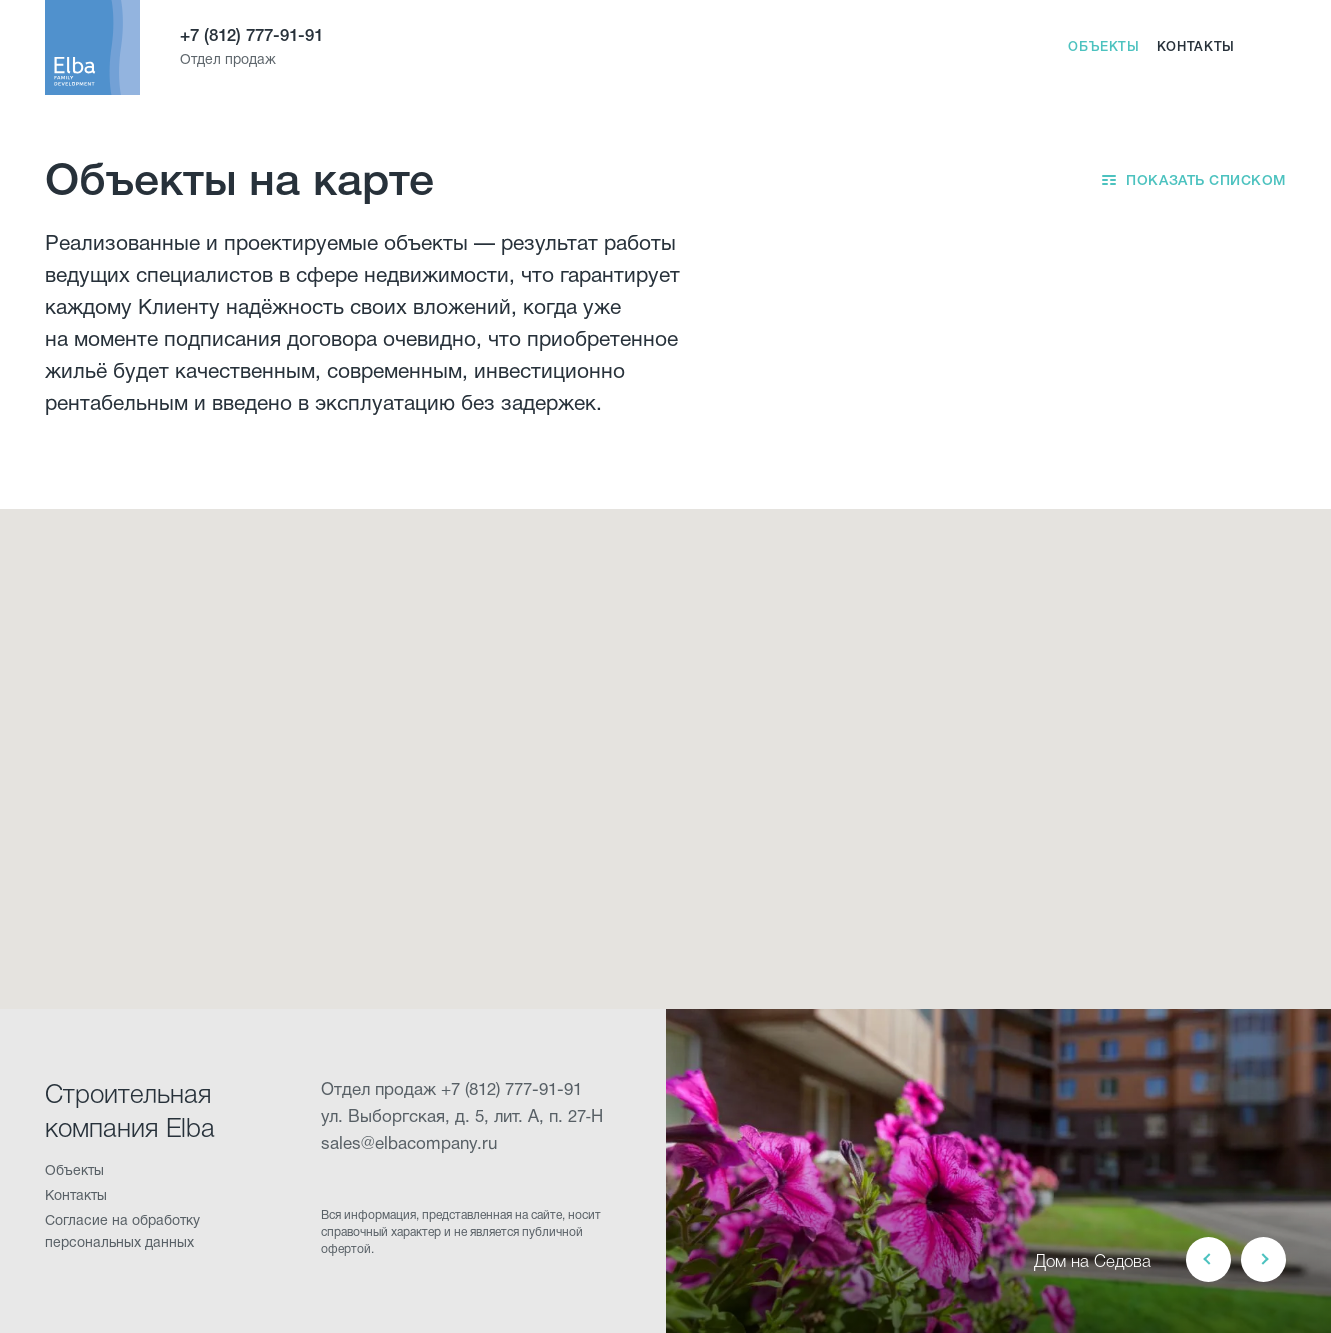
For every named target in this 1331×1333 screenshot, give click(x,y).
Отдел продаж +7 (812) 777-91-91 (451, 1090)
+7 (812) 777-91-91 (251, 36)
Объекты (1104, 47)
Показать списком (1206, 182)
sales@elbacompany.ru (409, 1144)
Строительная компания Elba (130, 1113)
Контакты (1196, 47)
